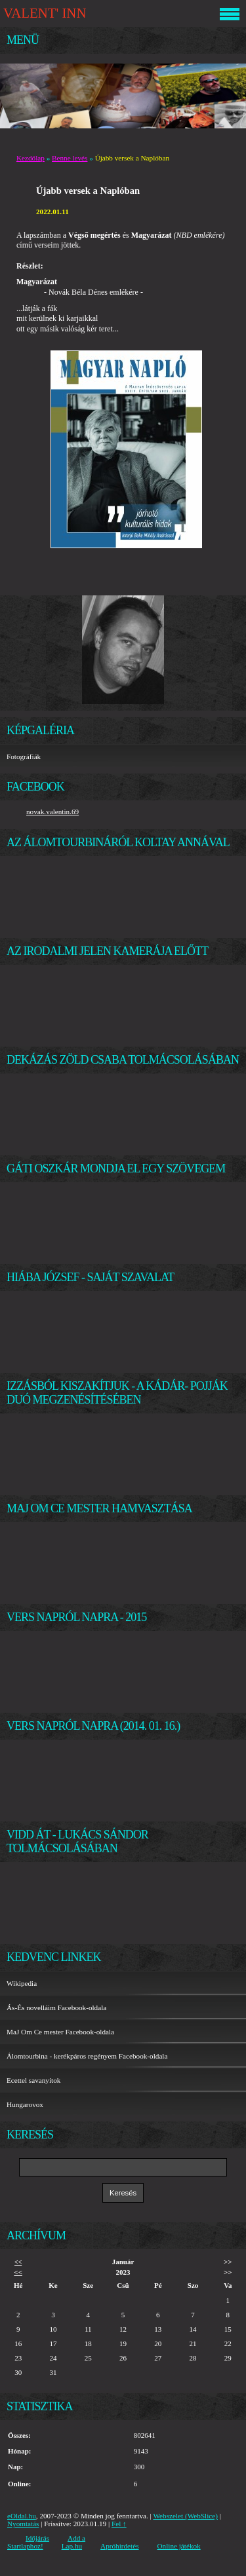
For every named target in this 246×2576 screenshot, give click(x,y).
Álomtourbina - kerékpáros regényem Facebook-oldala (87, 2056)
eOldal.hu (21, 2516)
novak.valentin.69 (52, 811)
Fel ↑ (119, 2524)
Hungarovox (25, 2104)
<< (18, 2262)
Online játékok (179, 2546)
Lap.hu (72, 2546)
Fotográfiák (24, 756)
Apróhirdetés (119, 2546)
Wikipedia (22, 1983)
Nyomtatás (23, 2524)
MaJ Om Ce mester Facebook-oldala (60, 2032)
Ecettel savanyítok (33, 2080)
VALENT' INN (44, 12)
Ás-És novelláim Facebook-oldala (56, 2007)
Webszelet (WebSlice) (185, 2516)
